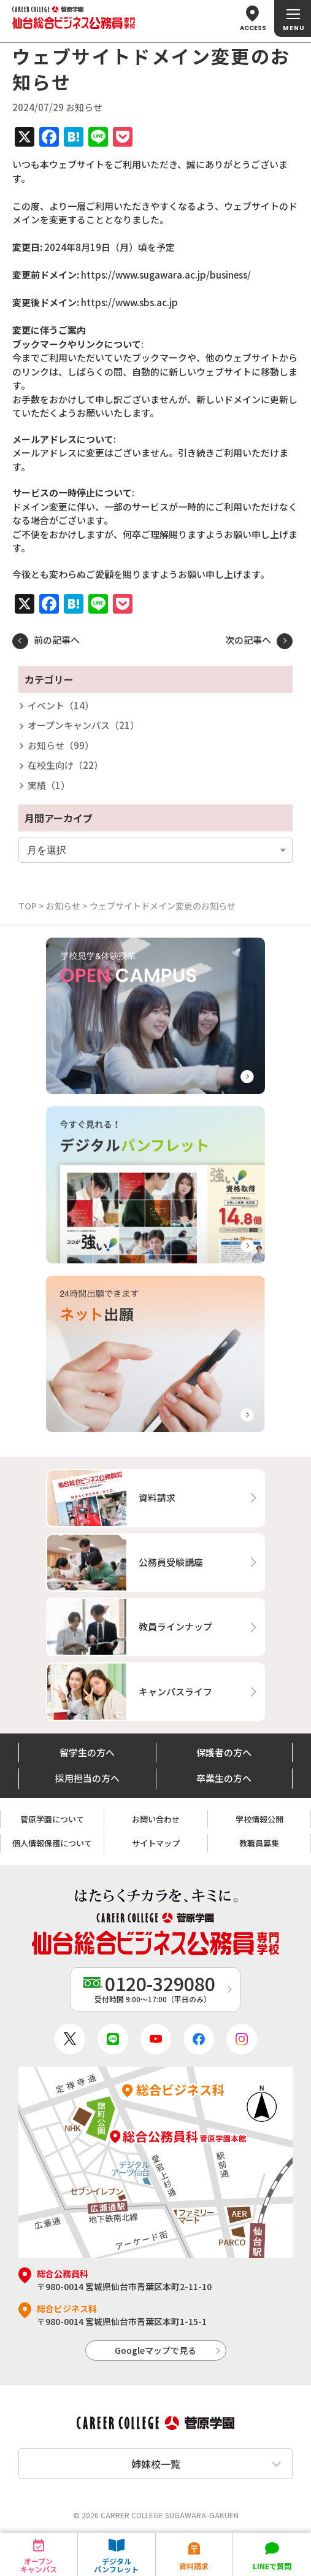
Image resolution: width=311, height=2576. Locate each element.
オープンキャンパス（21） (83, 725)
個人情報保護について (52, 1843)
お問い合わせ (156, 1819)
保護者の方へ (223, 1752)
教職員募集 (259, 1843)
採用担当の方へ (87, 1778)
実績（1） (49, 785)
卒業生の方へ (223, 1778)
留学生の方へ (87, 1752)
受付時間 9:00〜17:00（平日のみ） (152, 1987)
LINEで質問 (272, 2566)
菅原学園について (52, 1819)
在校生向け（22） (65, 764)
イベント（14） (61, 705)
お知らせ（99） (61, 745)
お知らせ (63, 906)
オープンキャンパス (38, 2565)
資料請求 (194, 2566)
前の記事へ (57, 639)
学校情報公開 (259, 1819)
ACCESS (253, 28)
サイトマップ (156, 1843)
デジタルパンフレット (116, 2565)
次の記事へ (248, 639)
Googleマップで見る (155, 2350)
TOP (27, 906)
